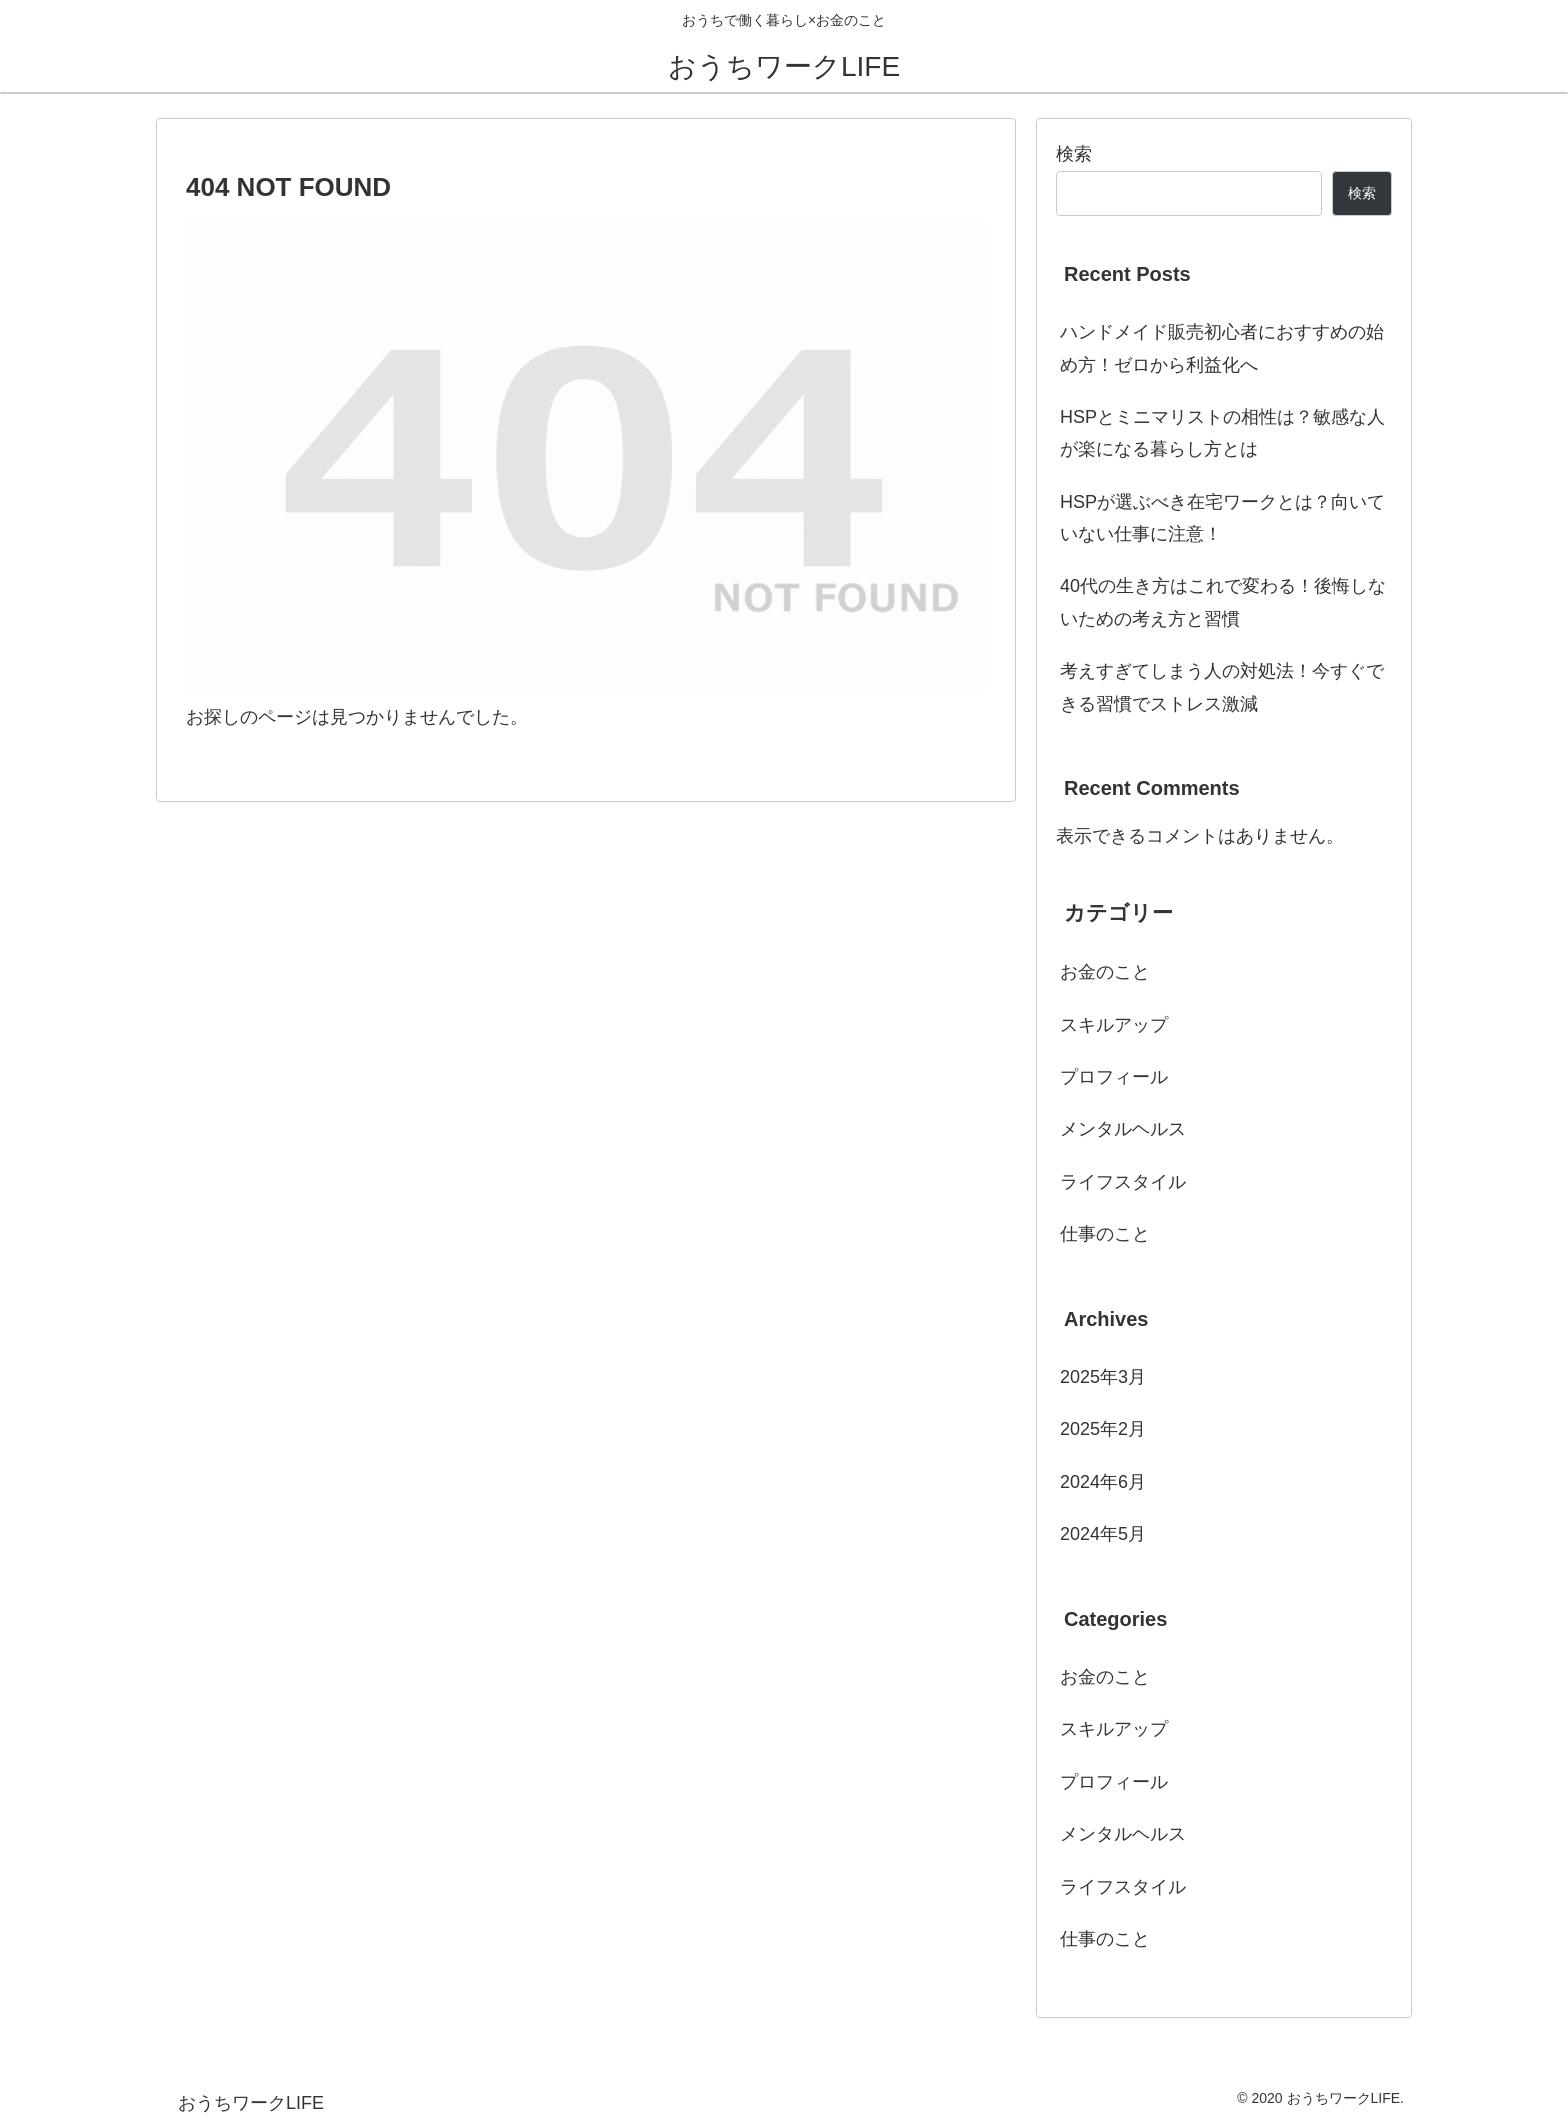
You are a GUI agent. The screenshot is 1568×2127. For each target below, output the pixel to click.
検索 (1074, 154)
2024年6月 (1103, 1482)
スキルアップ (1114, 1025)
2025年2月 (1103, 1429)
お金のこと (1105, 972)
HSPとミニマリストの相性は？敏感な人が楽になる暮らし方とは (1222, 433)
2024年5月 (1103, 1534)
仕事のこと (1105, 1234)
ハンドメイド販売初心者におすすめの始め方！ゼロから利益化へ (1222, 348)
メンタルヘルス (1123, 1129)
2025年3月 (1103, 1377)
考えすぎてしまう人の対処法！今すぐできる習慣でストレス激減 (1222, 687)
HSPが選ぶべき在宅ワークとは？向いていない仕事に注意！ (1222, 518)
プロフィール (1114, 1077)
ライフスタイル (1123, 1182)
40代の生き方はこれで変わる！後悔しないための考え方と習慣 (1223, 602)
